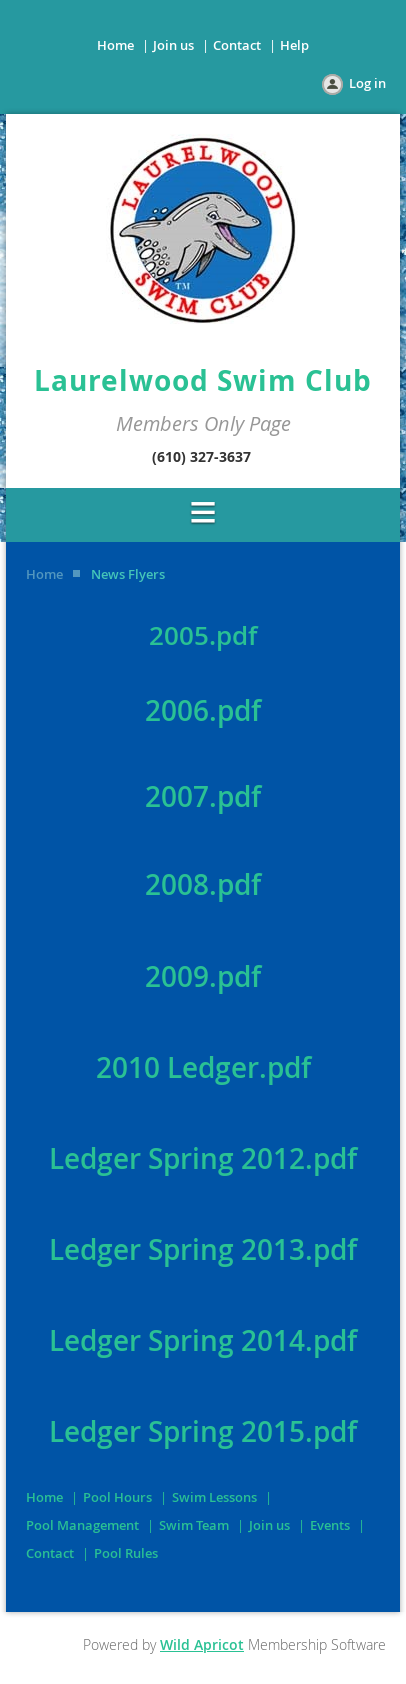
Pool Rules (126, 1553)
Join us (173, 45)
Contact (237, 45)
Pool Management (82, 1525)
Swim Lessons (214, 1497)
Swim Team (194, 1525)
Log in (367, 83)
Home (115, 45)
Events (330, 1525)
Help (294, 45)
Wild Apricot (202, 1644)
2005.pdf (203, 635)
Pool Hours (117, 1497)
